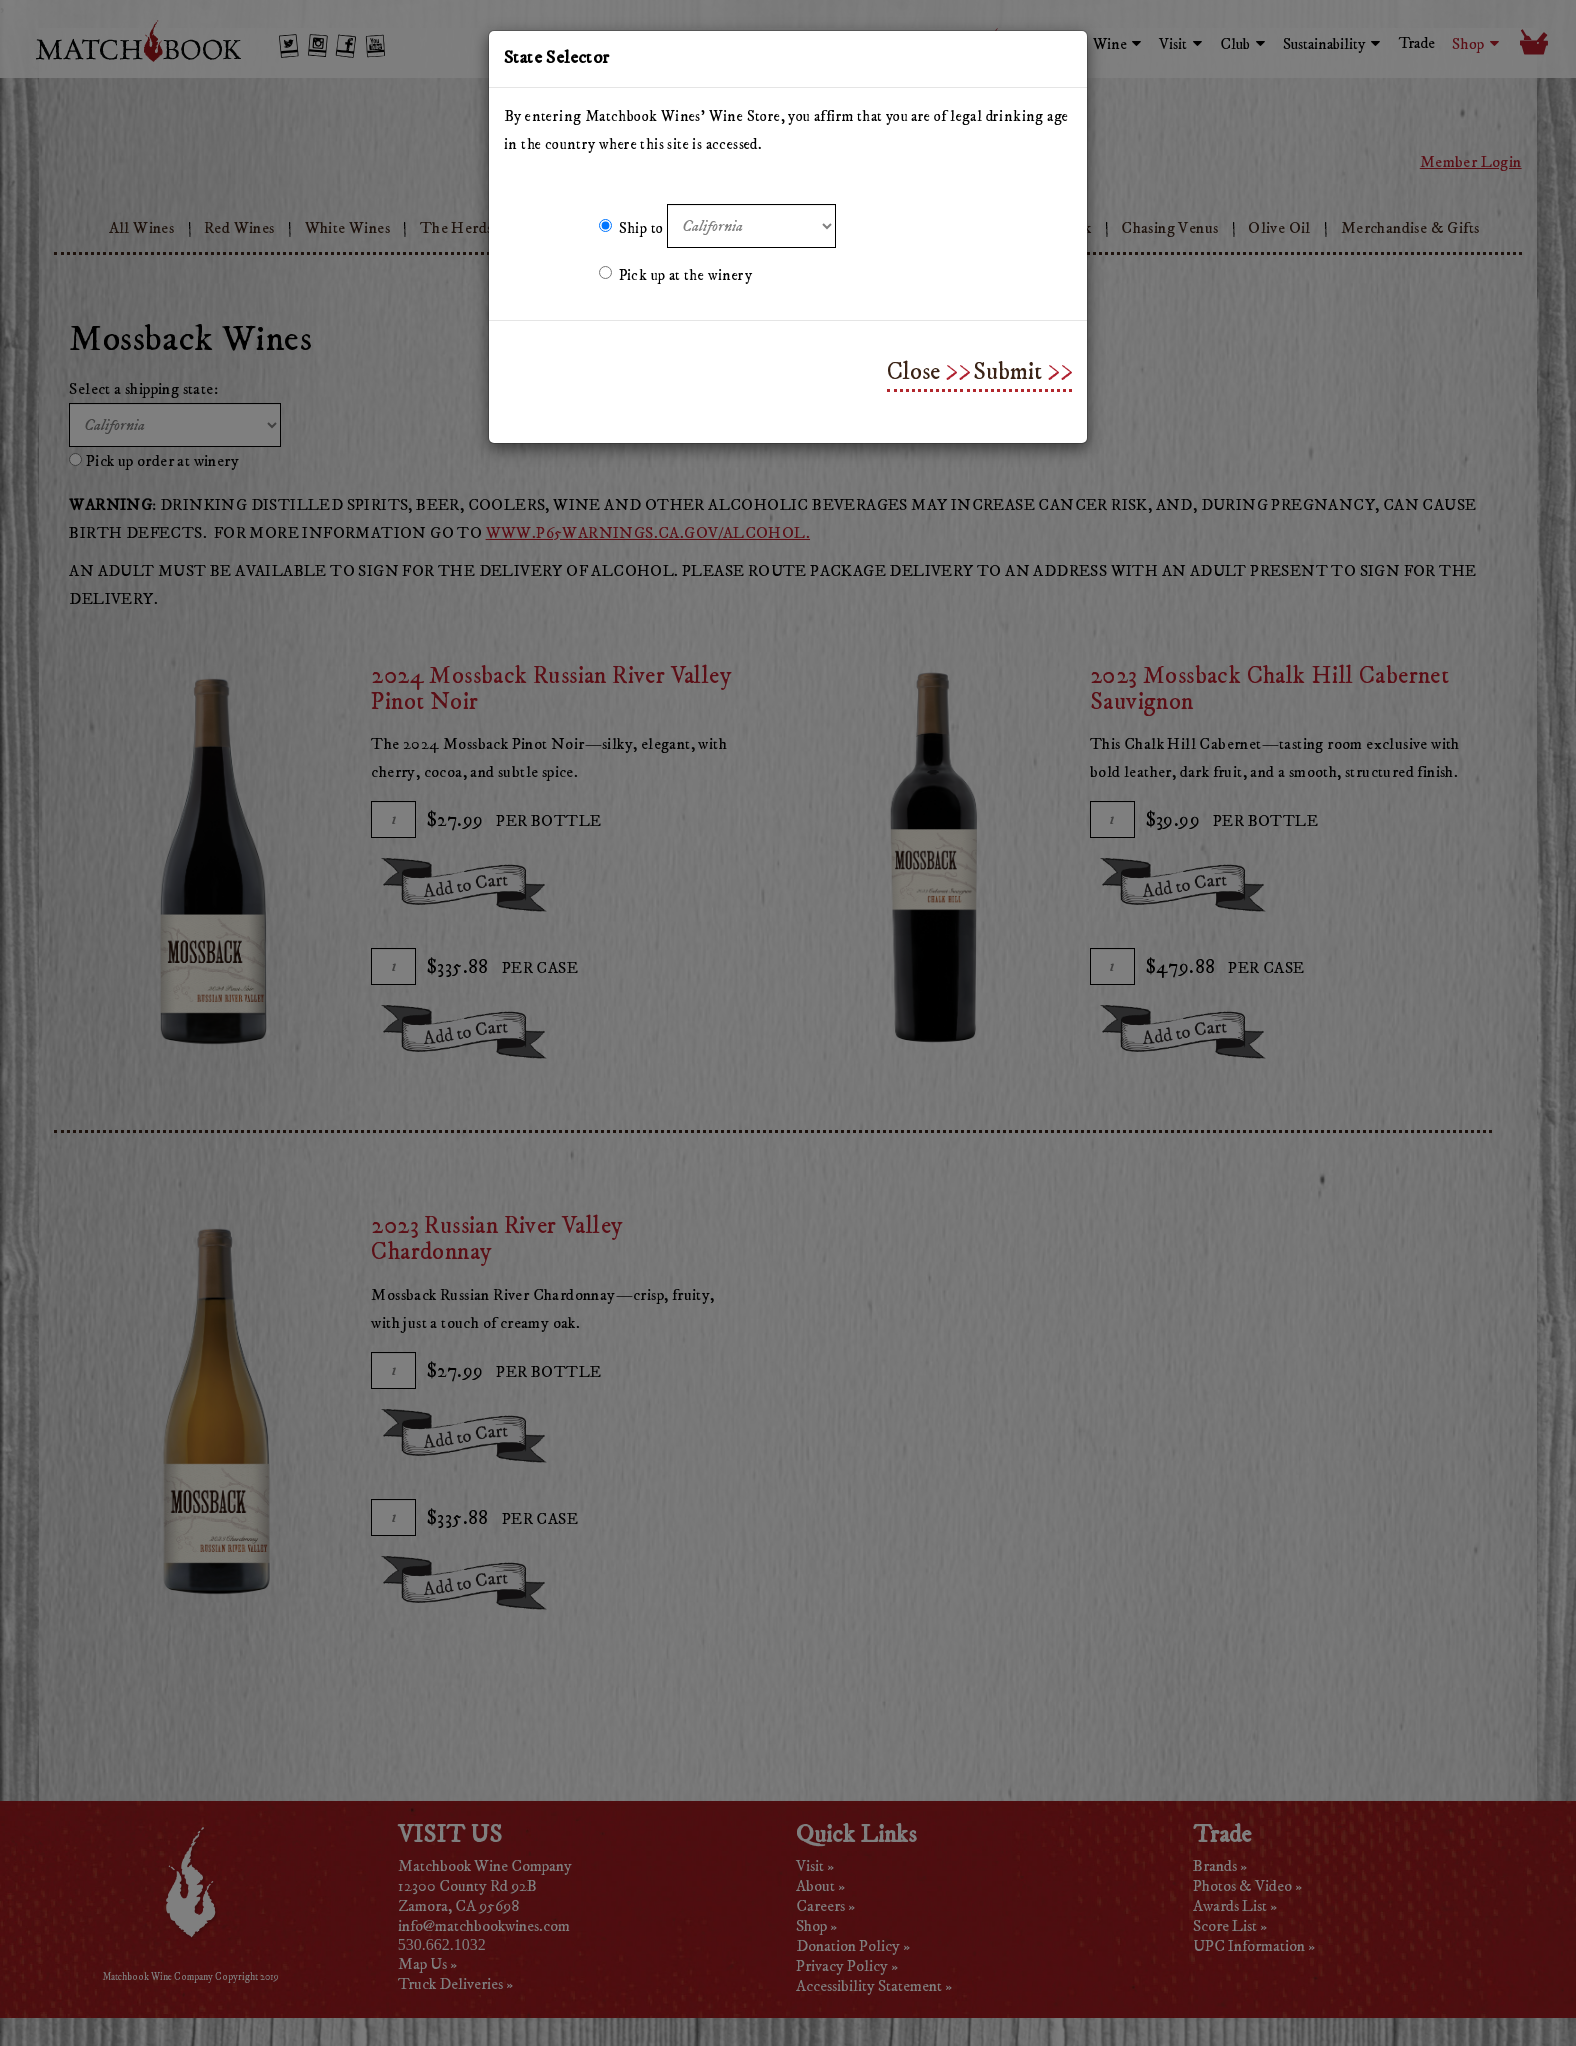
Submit (1007, 372)
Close (913, 372)
